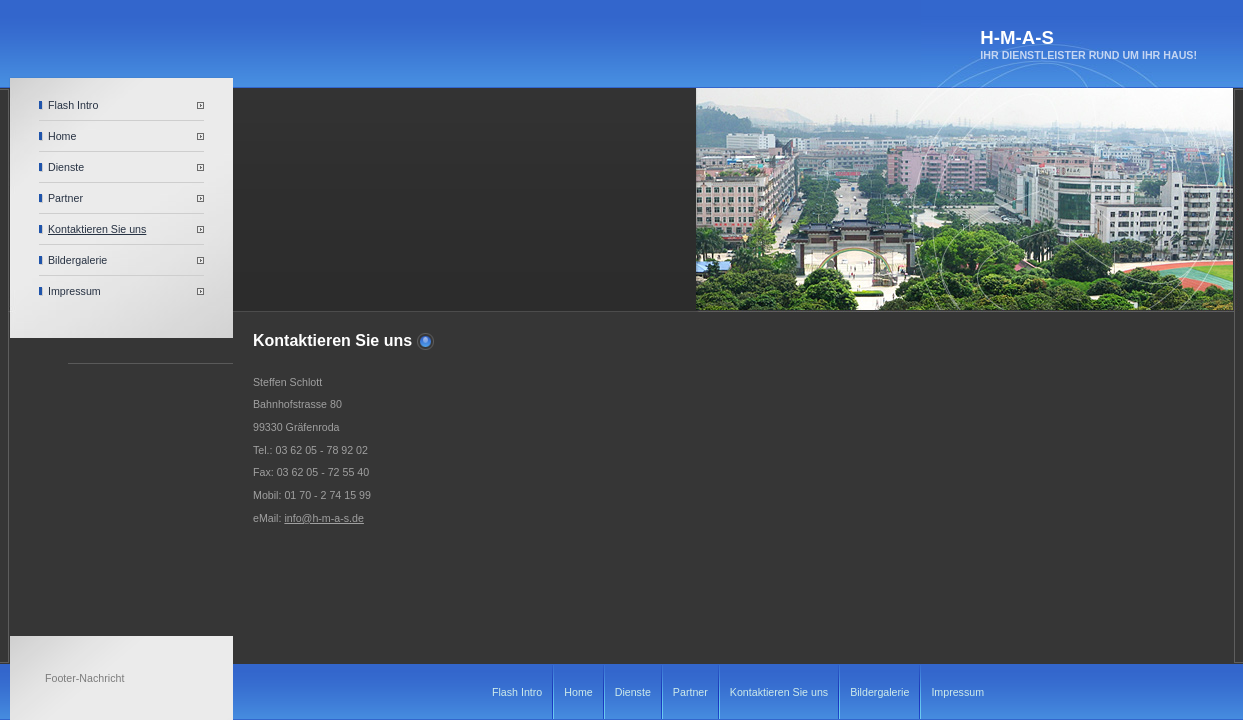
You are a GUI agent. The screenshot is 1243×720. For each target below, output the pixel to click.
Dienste (66, 167)
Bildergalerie (77, 260)
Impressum (74, 291)
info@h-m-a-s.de (324, 518)
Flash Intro (73, 105)
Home (62, 136)
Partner (65, 198)
